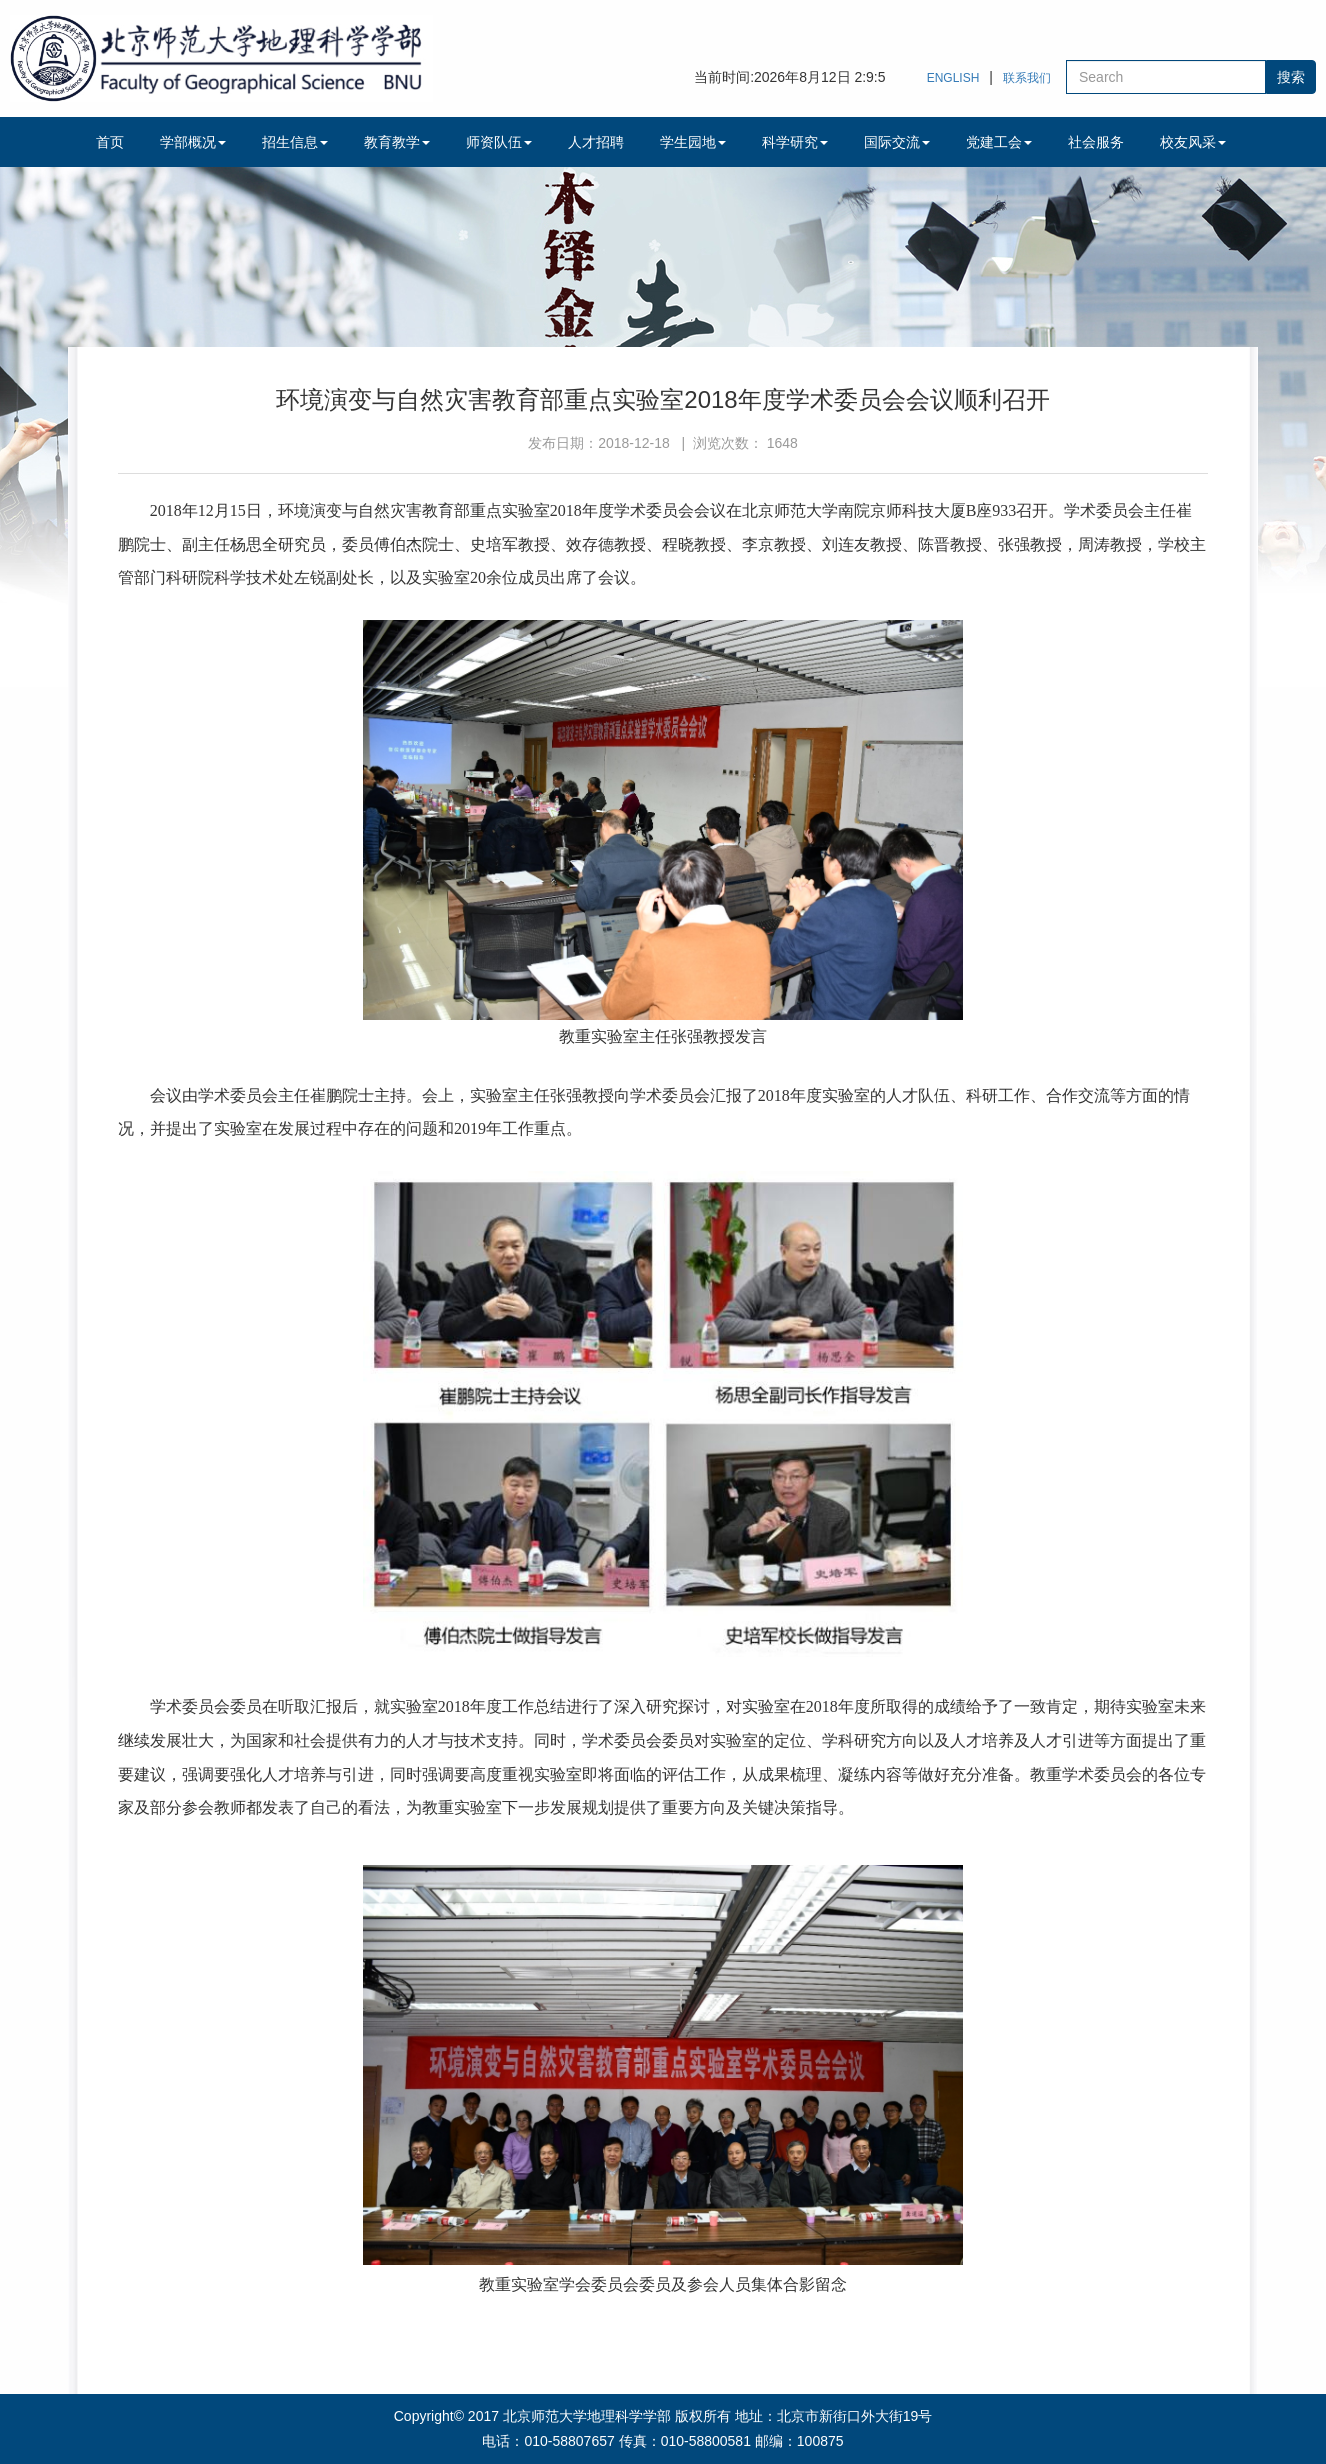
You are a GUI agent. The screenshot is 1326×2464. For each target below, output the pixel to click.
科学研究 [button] (795, 142)
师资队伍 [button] (499, 142)
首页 (110, 142)
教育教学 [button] (397, 142)
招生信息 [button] (295, 142)
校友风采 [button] (1193, 142)
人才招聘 (596, 142)
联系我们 (1027, 78)
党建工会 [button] (999, 142)
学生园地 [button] (693, 142)
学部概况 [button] (193, 142)
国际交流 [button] (897, 142)
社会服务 (1096, 142)
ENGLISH (953, 78)
